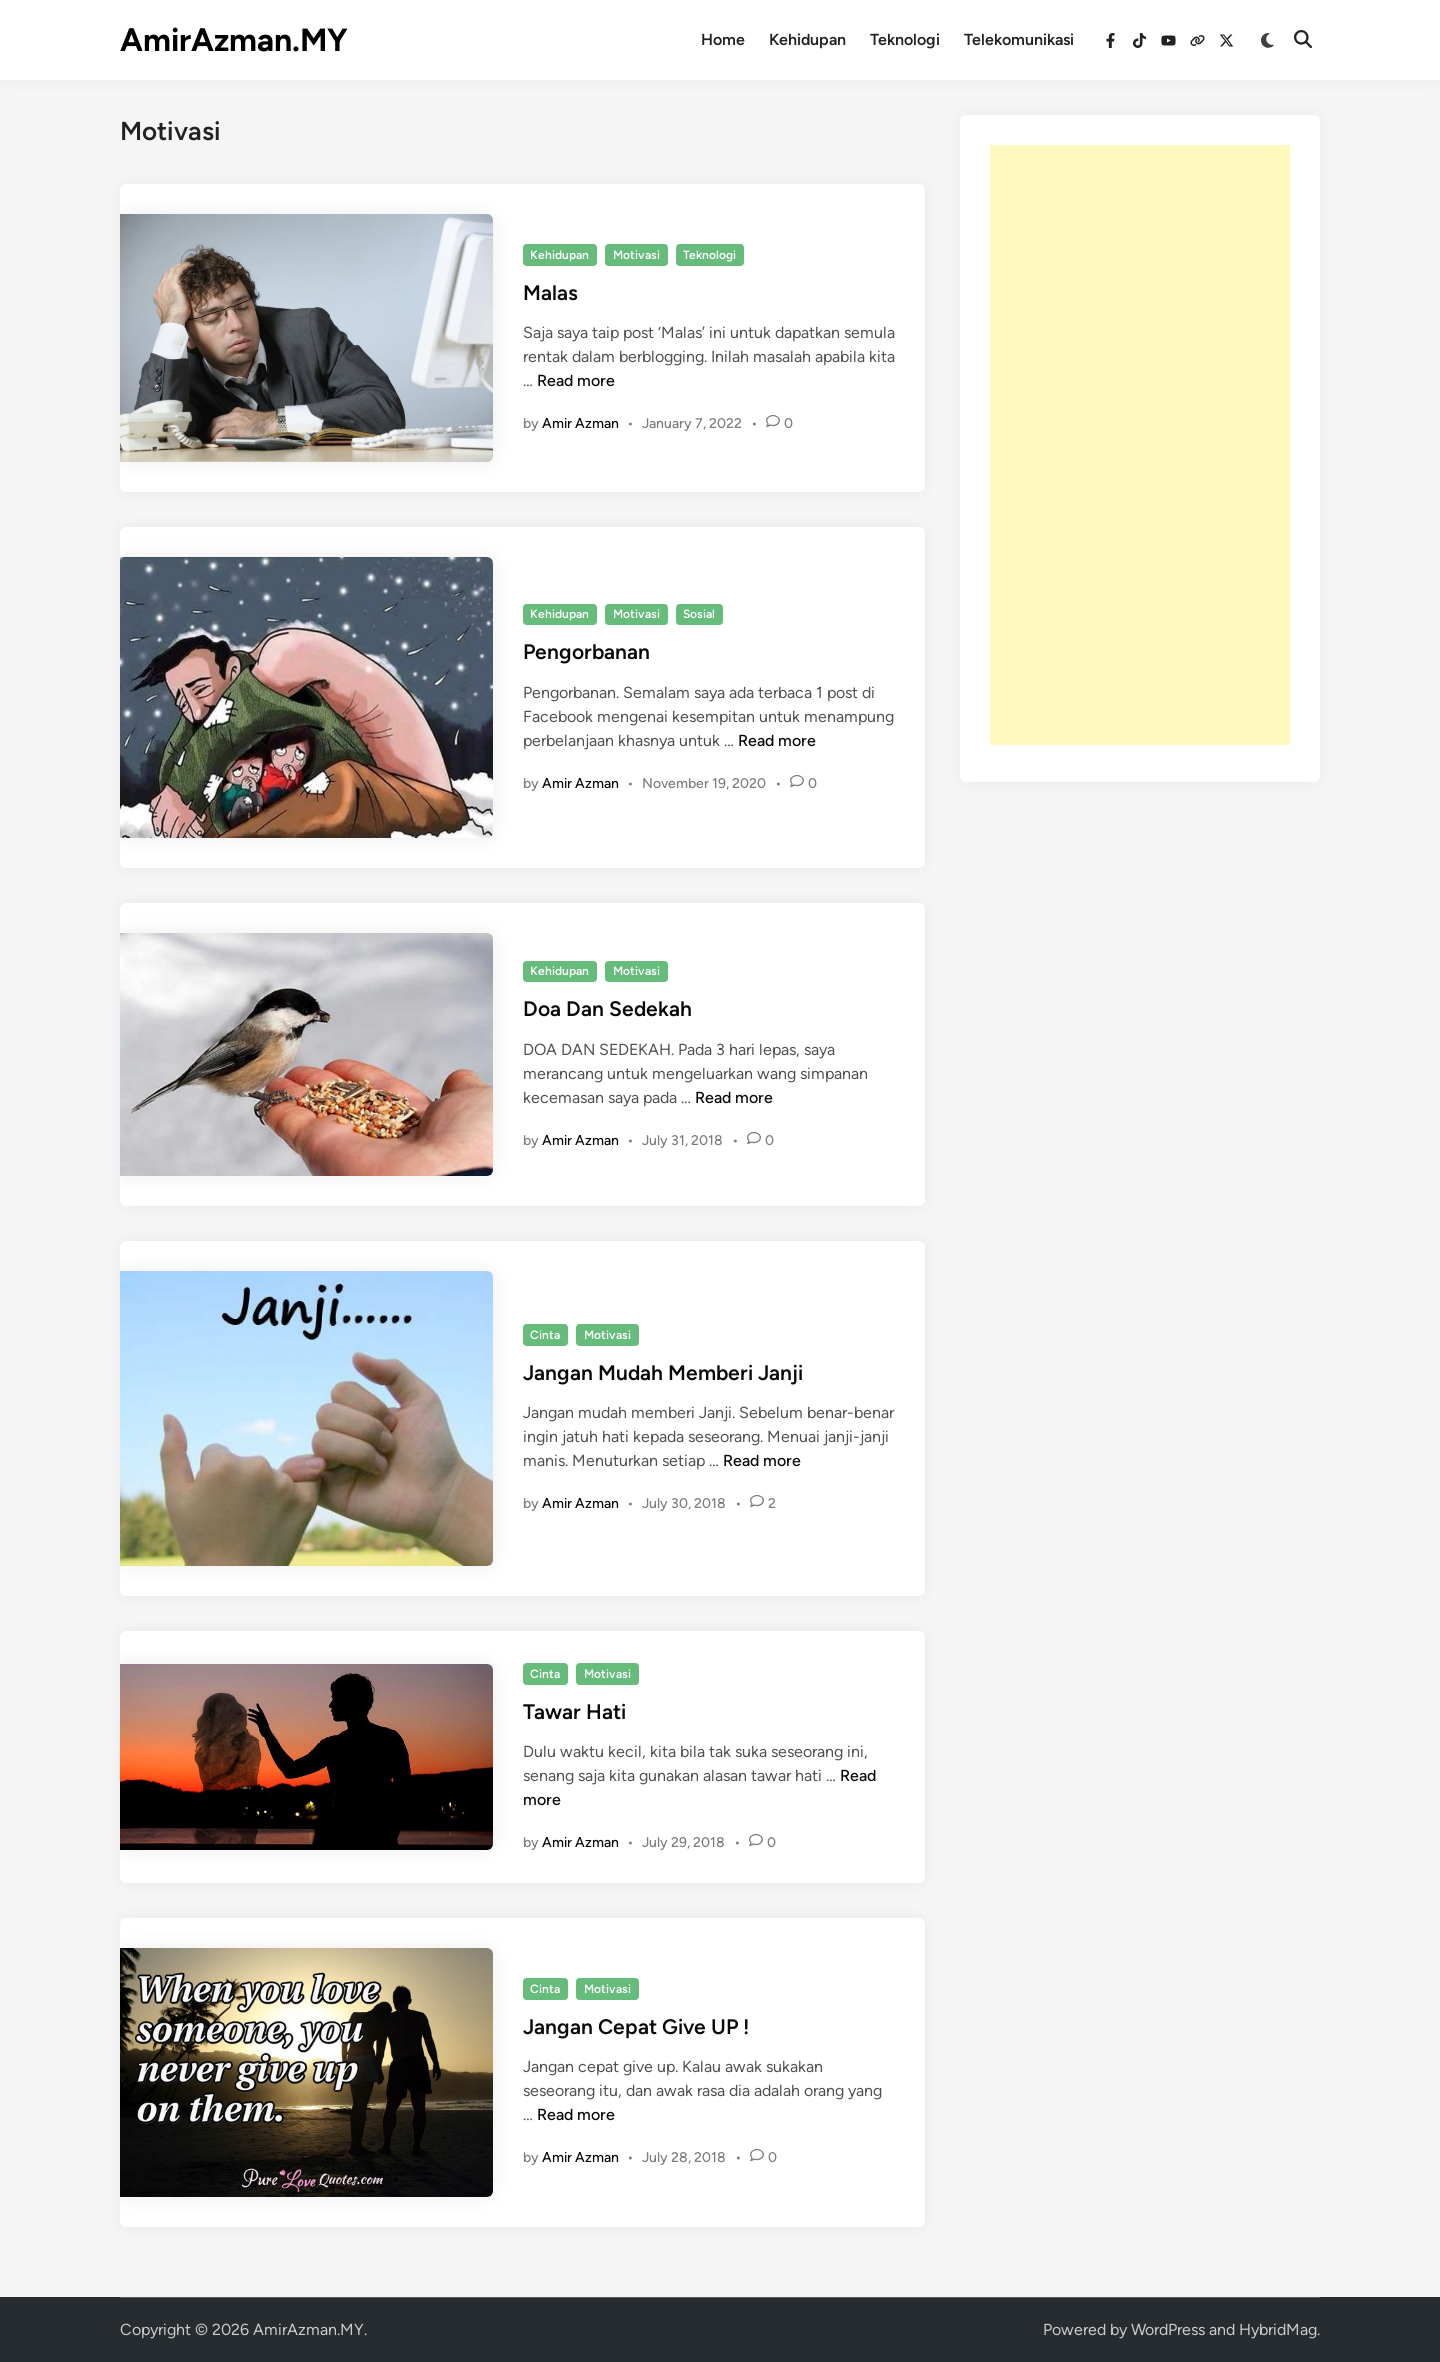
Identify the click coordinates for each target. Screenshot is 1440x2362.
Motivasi (636, 255)
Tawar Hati (574, 1711)
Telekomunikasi (1019, 39)
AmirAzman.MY (234, 40)
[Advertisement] (1140, 445)
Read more (576, 380)
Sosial (699, 614)
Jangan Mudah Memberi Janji (663, 1372)
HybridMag (1278, 2329)
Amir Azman (580, 423)
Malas (550, 292)
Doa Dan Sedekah (607, 1008)
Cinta (545, 1335)
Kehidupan (807, 39)
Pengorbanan (586, 651)
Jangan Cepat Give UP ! (636, 2026)
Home (723, 39)
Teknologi (905, 39)
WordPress (1168, 2329)
